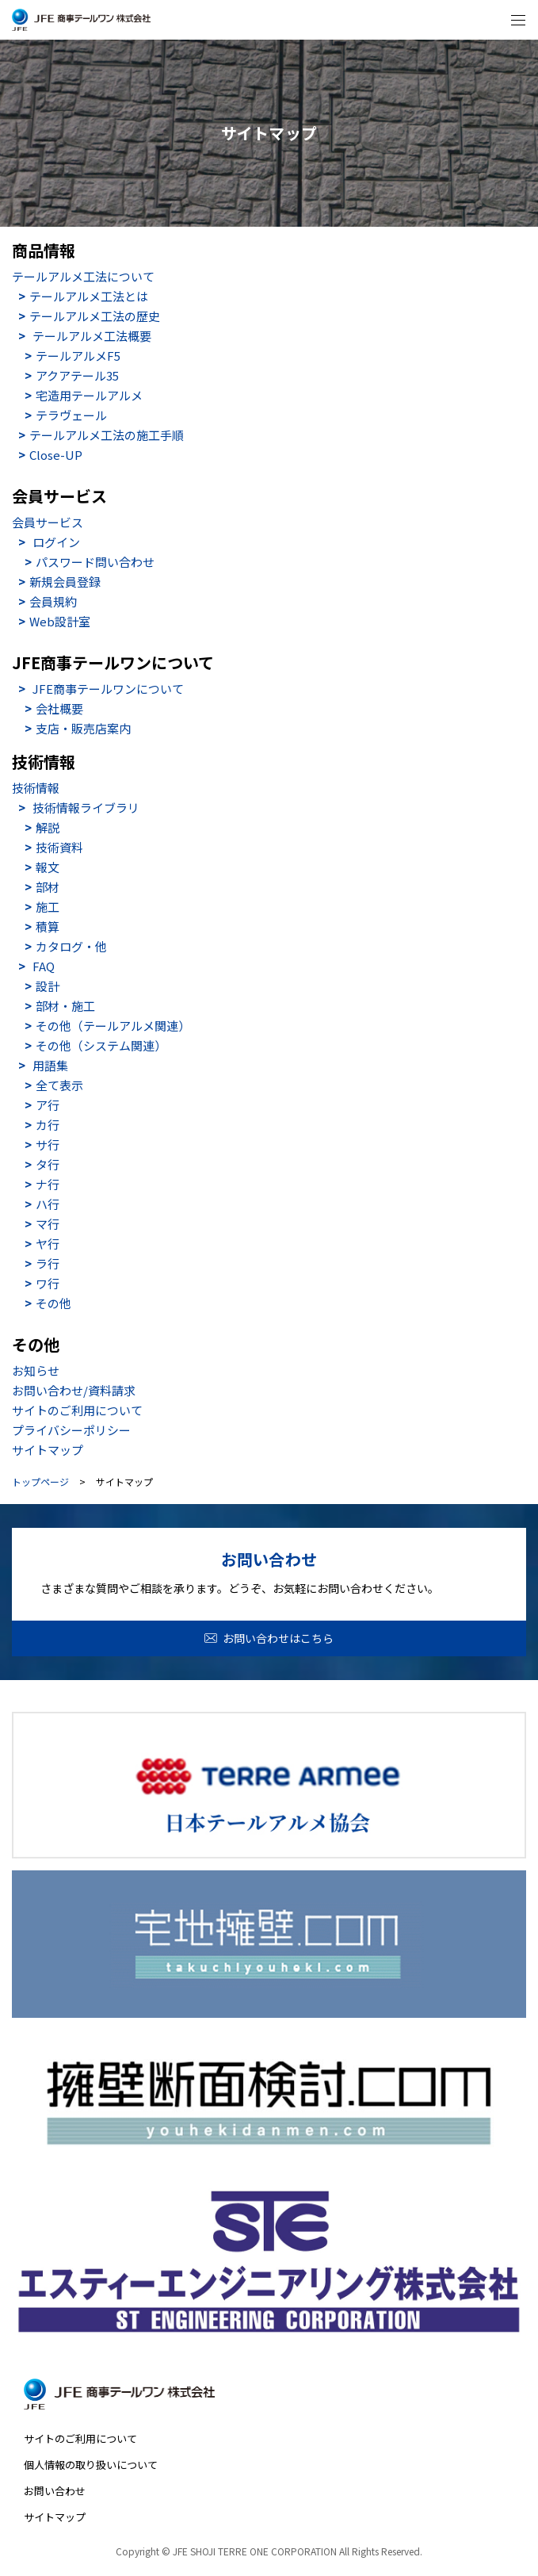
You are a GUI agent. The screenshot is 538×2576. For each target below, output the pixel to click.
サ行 (47, 1144)
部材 (47, 887)
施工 (47, 907)
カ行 (47, 1125)
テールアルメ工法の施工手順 (106, 435)
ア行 (47, 1105)
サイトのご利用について (77, 1410)
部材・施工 (65, 1006)
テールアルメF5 (78, 356)
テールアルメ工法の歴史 (94, 316)
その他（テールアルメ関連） (113, 1026)
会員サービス (47, 522)
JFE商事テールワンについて (108, 689)
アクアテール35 (77, 375)
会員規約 (53, 601)
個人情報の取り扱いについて (91, 2464)
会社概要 (59, 708)
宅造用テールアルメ (89, 395)
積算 (47, 926)
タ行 (47, 1164)
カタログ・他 (71, 946)
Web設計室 (59, 621)
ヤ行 (47, 1244)
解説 (47, 827)
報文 (47, 867)
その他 (53, 1303)
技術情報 (35, 788)
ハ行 (47, 1204)
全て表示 (59, 1085)
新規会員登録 (65, 582)
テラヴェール (71, 415)
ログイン (56, 542)
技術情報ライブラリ (85, 807)
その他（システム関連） (101, 1045)
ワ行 (47, 1283)
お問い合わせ (55, 2491)
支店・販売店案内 (83, 728)
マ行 (47, 1224)
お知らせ (35, 1370)
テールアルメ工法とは (88, 296)
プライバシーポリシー (71, 1430)
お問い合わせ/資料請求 (73, 1390)
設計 (47, 986)
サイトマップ (47, 1450)
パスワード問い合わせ (95, 562)
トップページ (40, 1482)
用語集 (50, 1065)
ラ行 (47, 1263)
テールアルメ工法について (83, 276)
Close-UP (55, 455)
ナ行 (47, 1184)
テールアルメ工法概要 (91, 336)
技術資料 (59, 847)
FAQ (43, 966)
